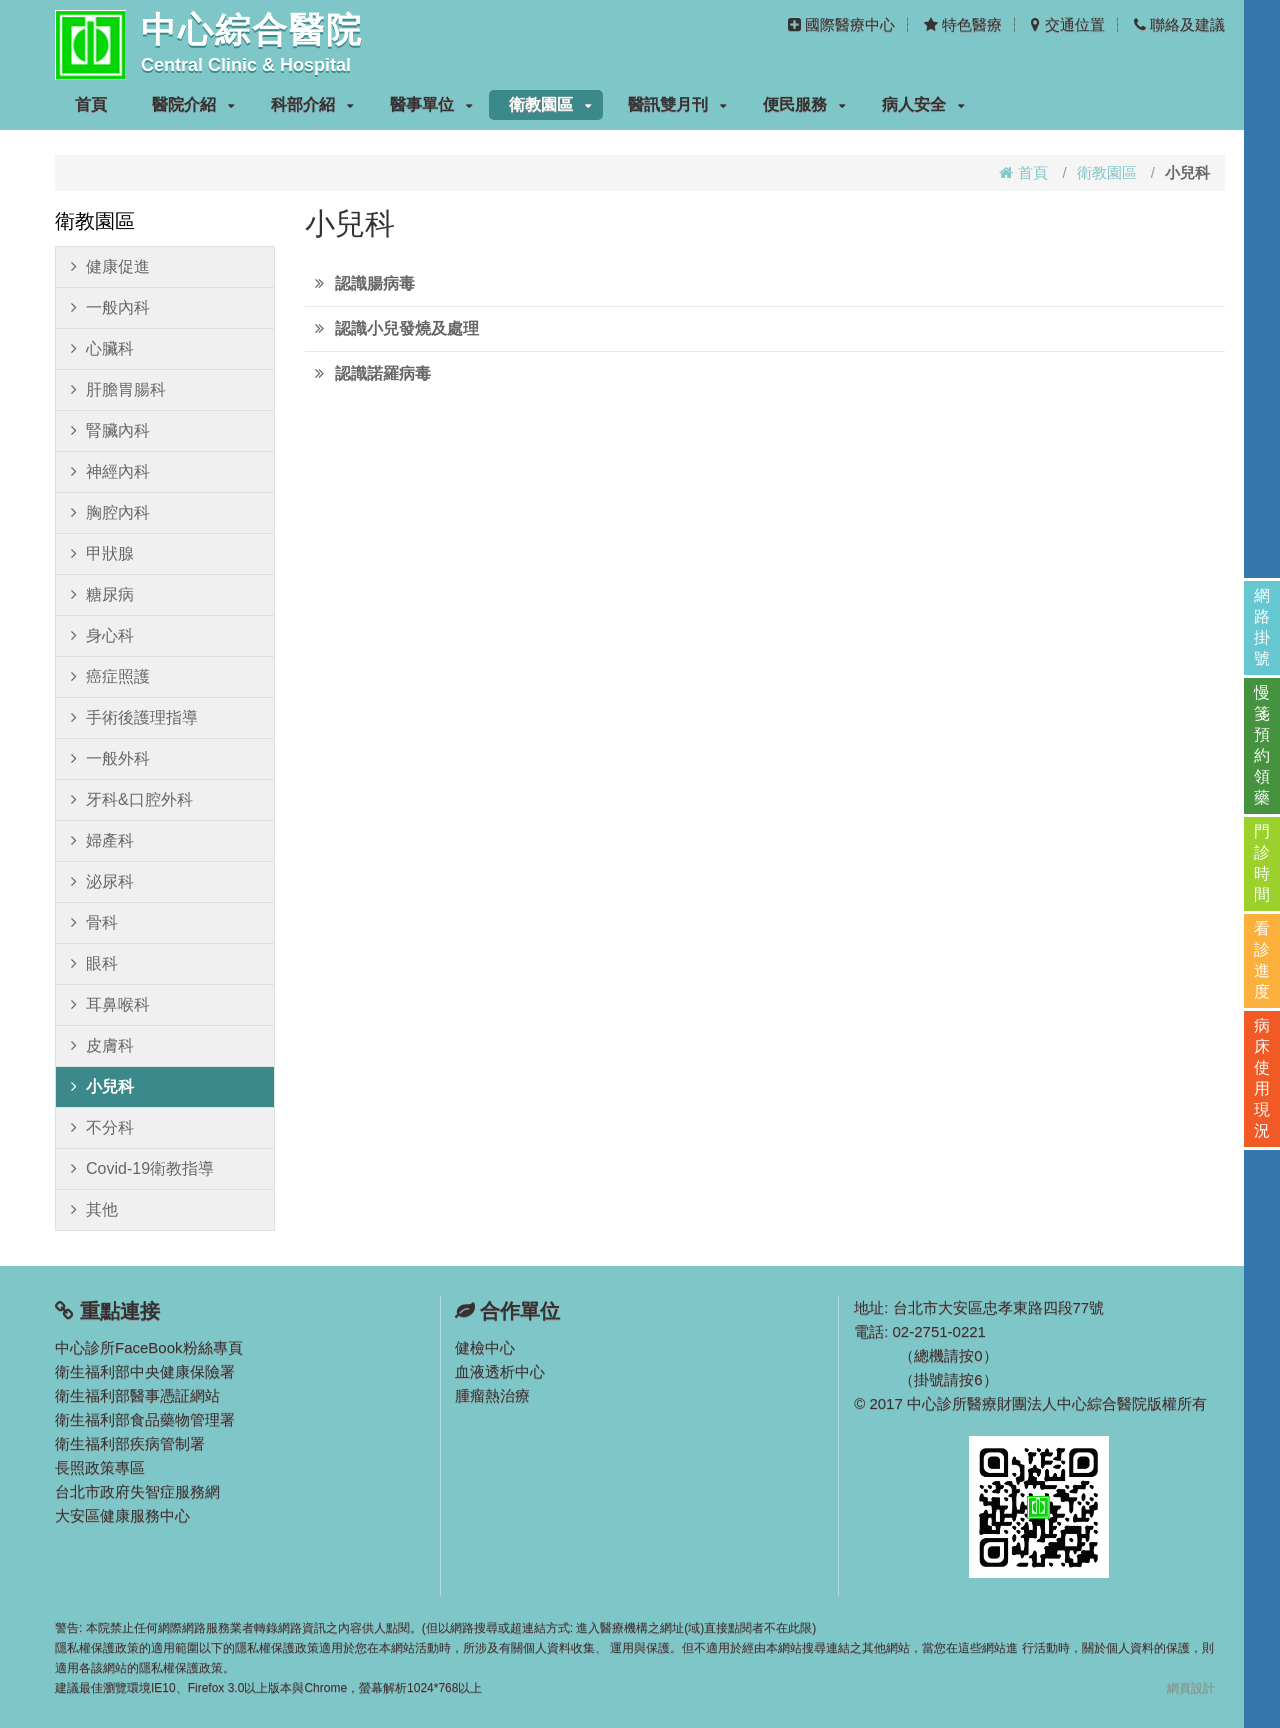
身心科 (102, 636)
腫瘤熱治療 (492, 1395)
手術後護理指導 (134, 718)
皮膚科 (102, 1046)
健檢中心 (485, 1347)
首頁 (91, 104)
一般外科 (110, 759)
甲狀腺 (102, 554)
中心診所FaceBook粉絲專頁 (149, 1347)
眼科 (94, 964)
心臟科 (102, 349)
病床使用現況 (1262, 1078)
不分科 (102, 1128)
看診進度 (1262, 960)
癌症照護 (110, 677)
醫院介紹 (193, 104)
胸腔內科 (110, 513)
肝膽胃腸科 (118, 390)
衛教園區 (550, 104)
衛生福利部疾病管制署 (130, 1443)
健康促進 (110, 267)
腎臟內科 (110, 431)
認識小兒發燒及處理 (407, 328)
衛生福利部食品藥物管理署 (145, 1419)
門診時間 (1262, 863)
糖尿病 (102, 595)
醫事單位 (431, 104)
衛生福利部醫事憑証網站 (137, 1395)
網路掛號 (1262, 627)
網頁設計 (1191, 1688)
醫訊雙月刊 (677, 104)
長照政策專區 (100, 1467)
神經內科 (110, 472)
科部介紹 (312, 104)
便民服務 (804, 104)
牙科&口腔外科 (132, 800)
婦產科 (102, 841)
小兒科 (102, 1087)
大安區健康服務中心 (122, 1515)
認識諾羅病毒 (383, 373)
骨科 (94, 923)
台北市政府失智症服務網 (137, 1491)
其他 (94, 1210)
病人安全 (923, 104)
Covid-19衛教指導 (142, 1169)
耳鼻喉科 (110, 1005)
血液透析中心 (500, 1371)
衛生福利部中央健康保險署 (145, 1371)
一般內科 (110, 308)
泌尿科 (102, 882)
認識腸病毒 (375, 283)
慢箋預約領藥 (1262, 745)
